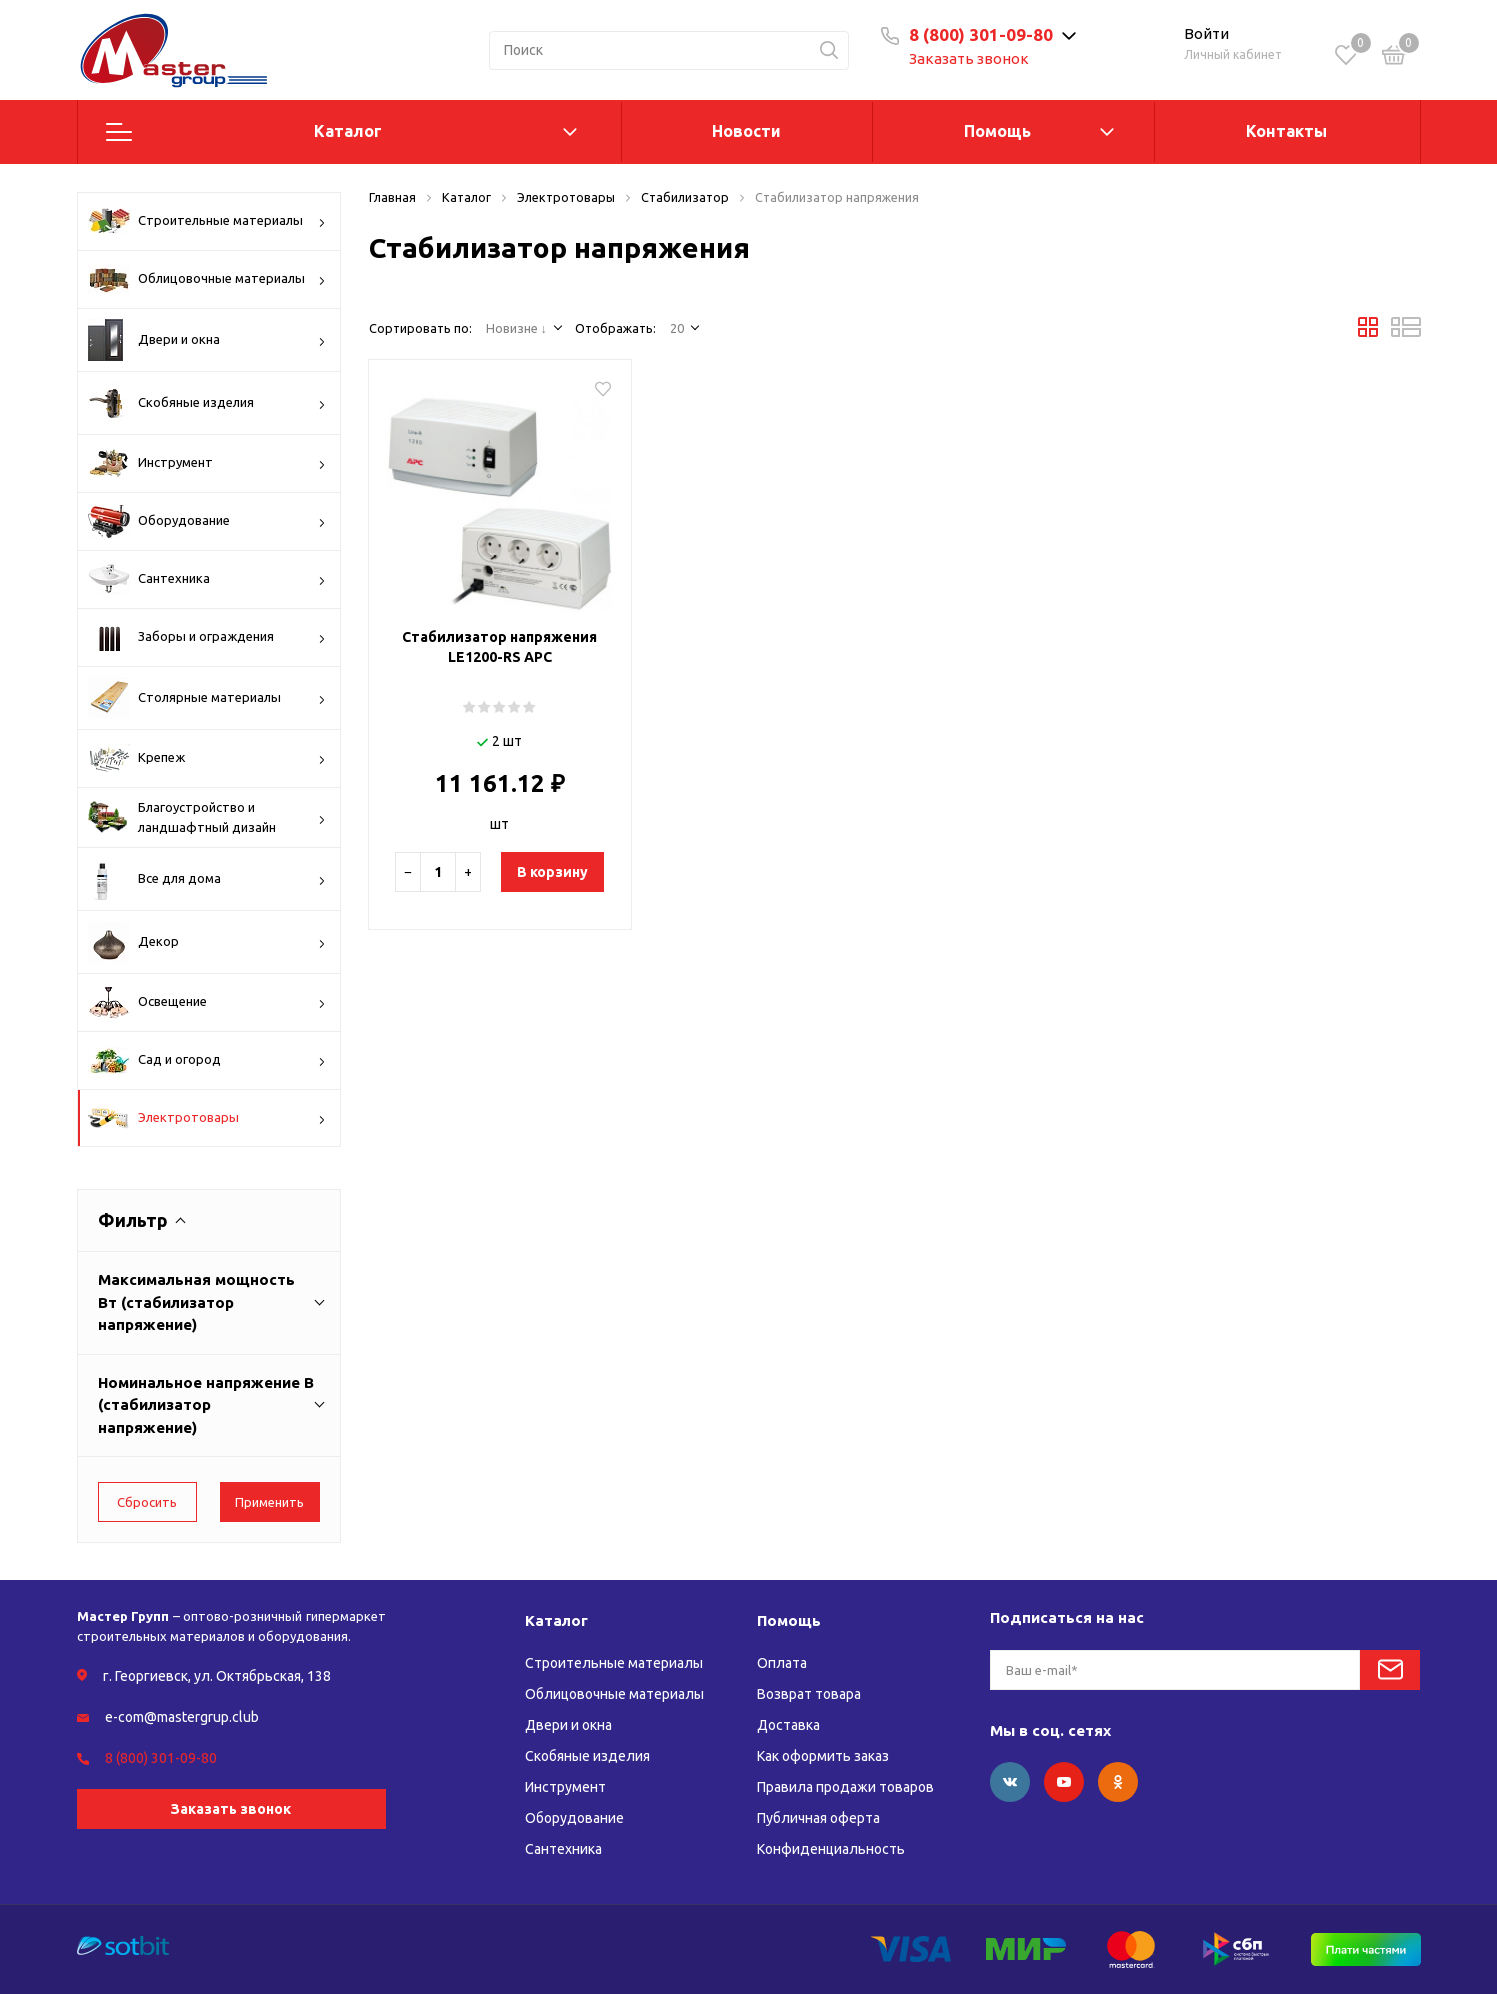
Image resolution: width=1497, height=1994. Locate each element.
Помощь (997, 131)
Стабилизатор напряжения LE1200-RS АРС (499, 647)
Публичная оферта (818, 1818)
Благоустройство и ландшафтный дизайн (207, 817)
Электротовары (207, 1119)
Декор (207, 942)
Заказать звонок (969, 58)
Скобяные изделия (207, 403)
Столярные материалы (207, 698)
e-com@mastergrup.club (182, 1717)
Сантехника (207, 579)
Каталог (348, 131)
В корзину (552, 872)
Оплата (782, 1663)
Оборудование (207, 521)
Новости (746, 131)
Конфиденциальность (831, 1849)
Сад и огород (207, 1060)
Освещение (207, 1002)
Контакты (1286, 131)
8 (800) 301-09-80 (981, 34)
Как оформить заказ (823, 1756)
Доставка (788, 1725)
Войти (1206, 33)
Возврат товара (809, 1694)
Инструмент (207, 463)
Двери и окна (207, 340)
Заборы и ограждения (207, 637)
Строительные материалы (207, 221)
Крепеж (207, 758)
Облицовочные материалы (207, 279)
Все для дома (207, 879)
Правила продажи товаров (845, 1787)
